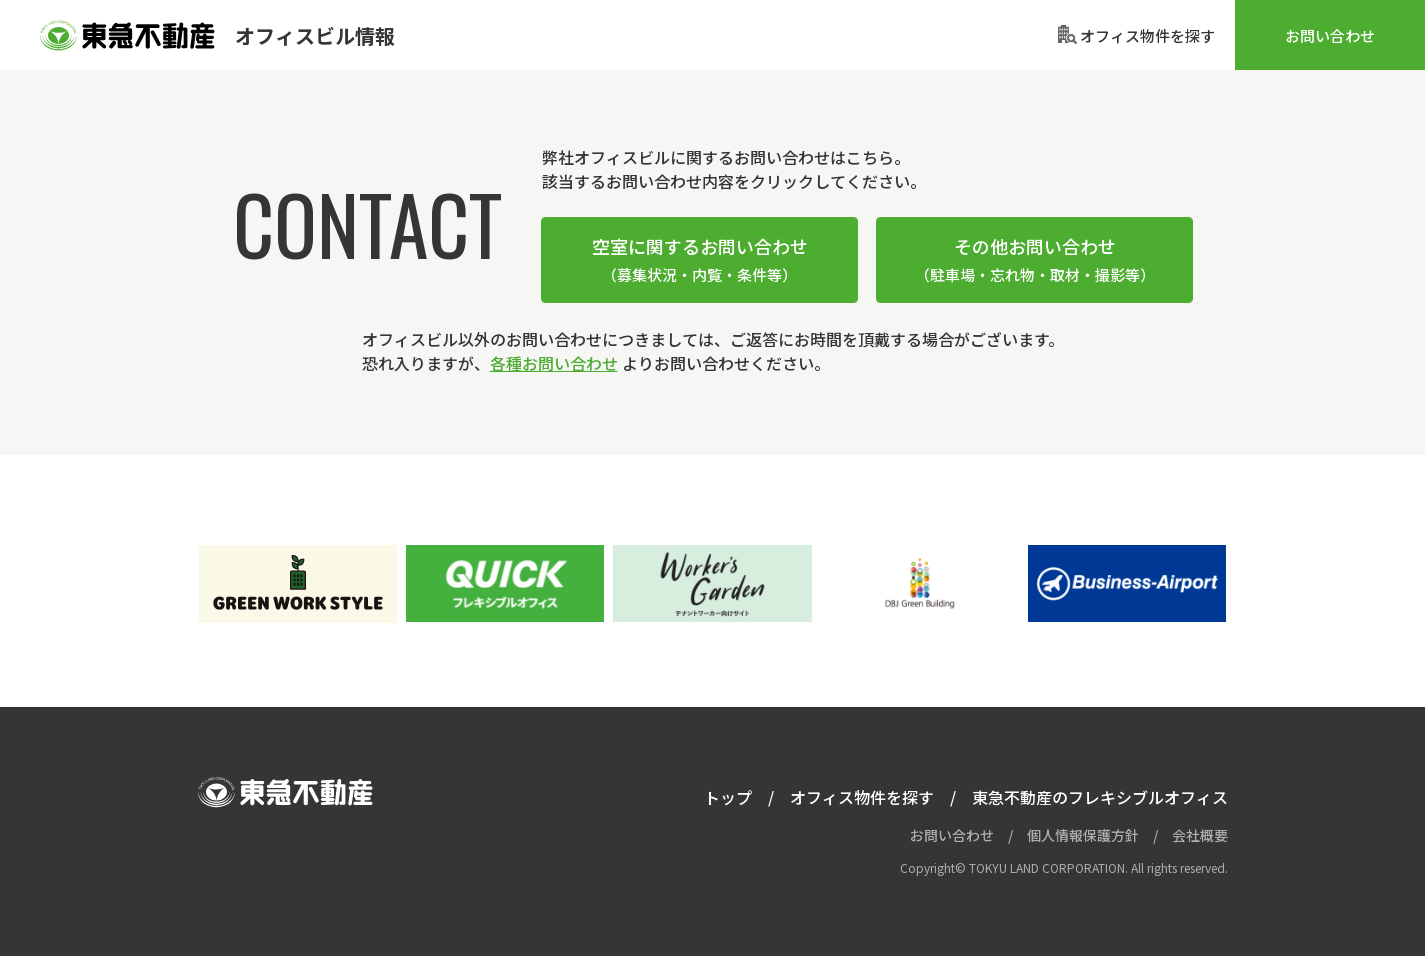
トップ (728, 797)
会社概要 (1200, 835)
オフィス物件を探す (862, 797)
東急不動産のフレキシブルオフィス (1100, 797)
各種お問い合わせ (554, 363)
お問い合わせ (1330, 35)
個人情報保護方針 (1083, 835)
